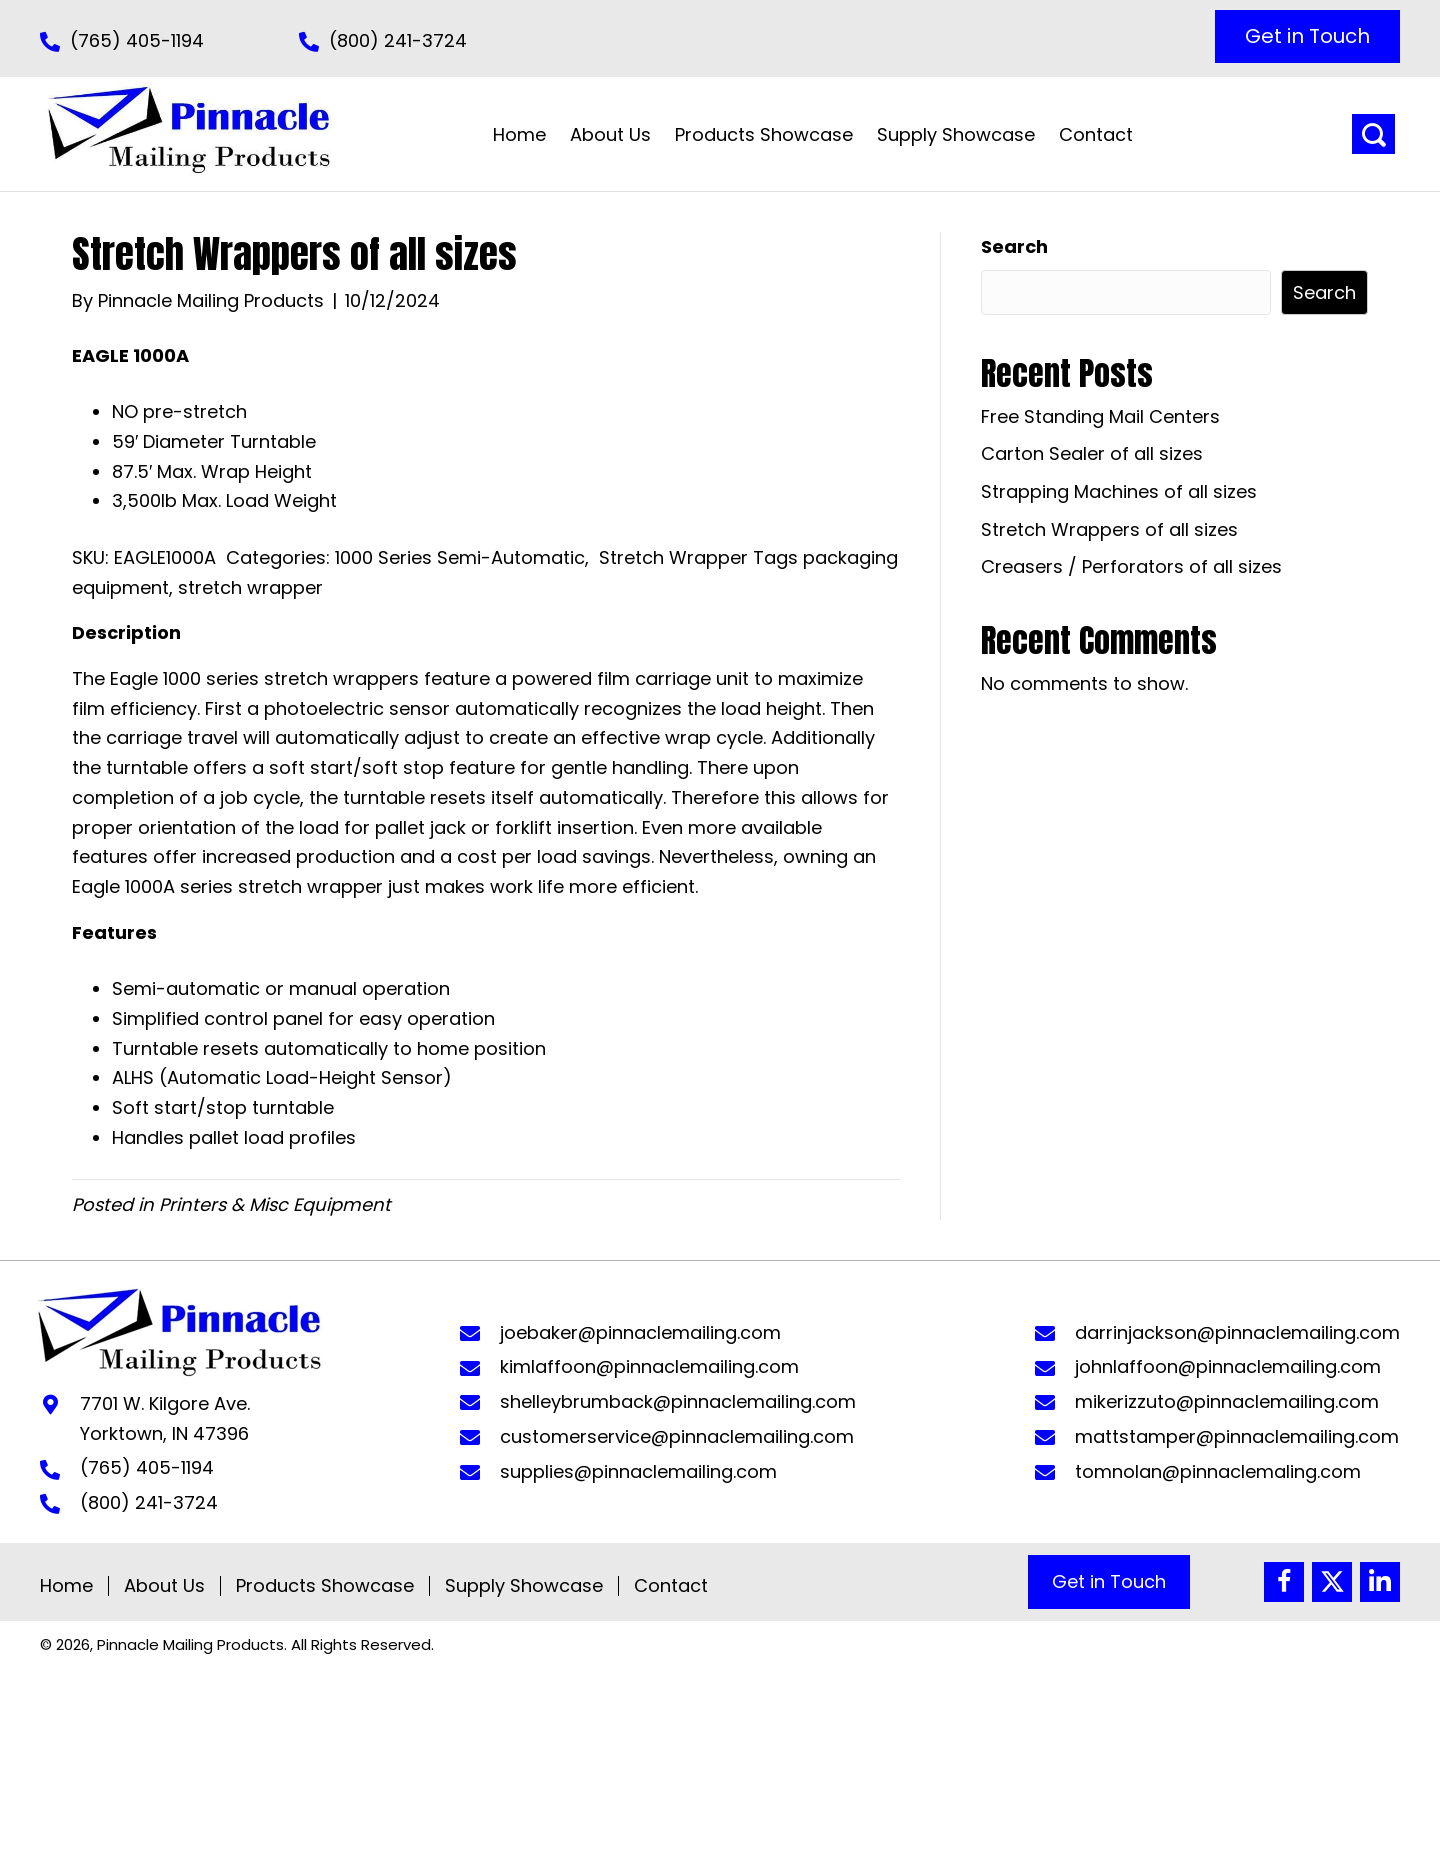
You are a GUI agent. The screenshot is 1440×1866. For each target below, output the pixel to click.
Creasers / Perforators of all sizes (1131, 566)
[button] (1307, 36)
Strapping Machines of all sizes (1119, 491)
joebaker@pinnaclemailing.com (640, 1332)
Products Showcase (325, 1586)
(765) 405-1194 (137, 40)
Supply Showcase (524, 1586)
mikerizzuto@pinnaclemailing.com (1227, 1401)
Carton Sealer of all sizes (1092, 453)
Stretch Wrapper (673, 557)
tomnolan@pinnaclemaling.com (1218, 1471)
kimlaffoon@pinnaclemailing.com (649, 1366)
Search (1014, 246)
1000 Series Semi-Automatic (460, 557)
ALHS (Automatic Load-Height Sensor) (282, 1077)
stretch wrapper (250, 587)
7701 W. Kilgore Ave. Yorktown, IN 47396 (165, 1418)
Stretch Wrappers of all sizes (1109, 529)
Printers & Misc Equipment (275, 1204)
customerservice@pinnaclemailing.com (677, 1436)
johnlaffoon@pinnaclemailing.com (1228, 1366)
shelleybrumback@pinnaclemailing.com (678, 1401)
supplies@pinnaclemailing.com (638, 1471)
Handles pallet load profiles (234, 1137)
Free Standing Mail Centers (1100, 416)
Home (66, 1586)
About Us (164, 1586)
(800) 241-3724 (398, 40)
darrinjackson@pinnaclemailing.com (1237, 1332)
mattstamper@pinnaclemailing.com (1237, 1436)
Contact (671, 1586)
